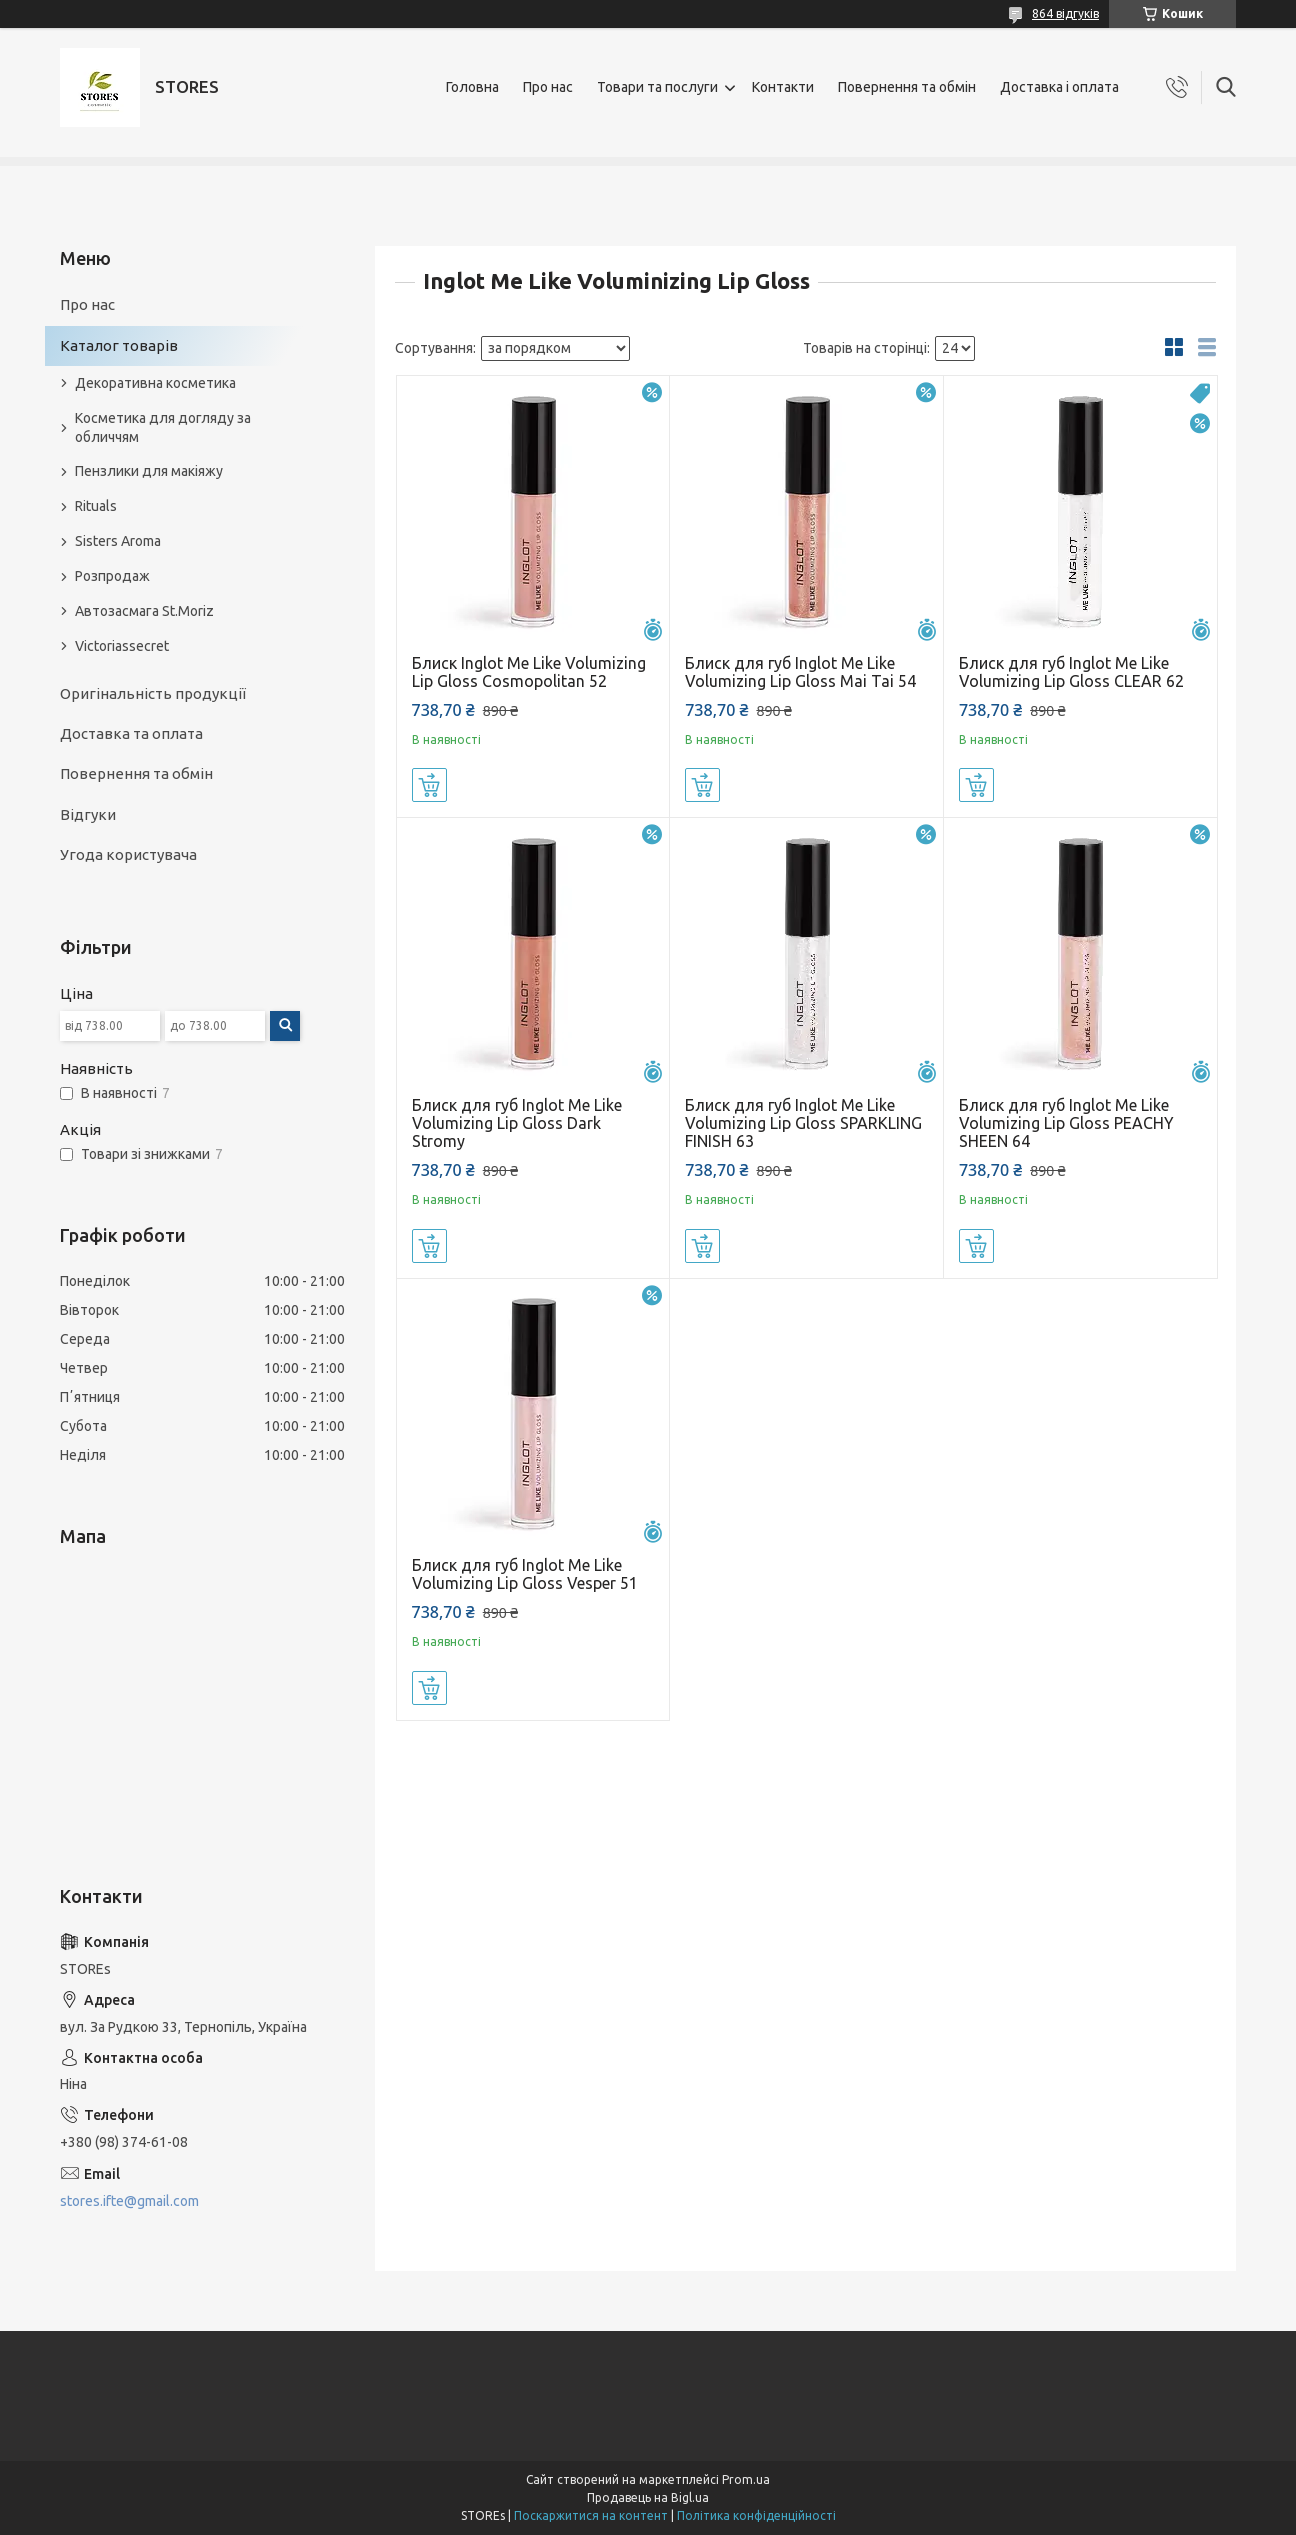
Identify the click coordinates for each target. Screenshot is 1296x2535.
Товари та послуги (657, 87)
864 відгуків (1065, 13)
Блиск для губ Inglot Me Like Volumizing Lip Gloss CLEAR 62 (1071, 672)
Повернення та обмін (907, 87)
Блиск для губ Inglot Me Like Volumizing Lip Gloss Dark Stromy (517, 1123)
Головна (472, 87)
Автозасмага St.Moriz (144, 611)
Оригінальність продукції (153, 693)
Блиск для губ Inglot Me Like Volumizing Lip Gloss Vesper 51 (525, 1574)
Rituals (96, 506)
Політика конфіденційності (756, 2515)
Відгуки (88, 814)
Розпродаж (112, 576)
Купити (429, 785)
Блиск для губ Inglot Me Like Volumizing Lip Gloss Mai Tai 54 (800, 672)
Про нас (548, 87)
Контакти (783, 87)
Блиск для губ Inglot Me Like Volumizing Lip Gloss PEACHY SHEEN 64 (1066, 1123)
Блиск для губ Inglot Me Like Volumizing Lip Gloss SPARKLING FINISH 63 (803, 1123)
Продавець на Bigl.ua (648, 2497)
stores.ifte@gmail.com (129, 2201)
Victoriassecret (122, 646)
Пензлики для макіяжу (149, 471)
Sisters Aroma (118, 541)
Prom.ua (746, 2479)
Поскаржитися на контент (591, 2515)
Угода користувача (128, 854)
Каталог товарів (119, 345)
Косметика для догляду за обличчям (163, 427)
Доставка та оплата (131, 733)
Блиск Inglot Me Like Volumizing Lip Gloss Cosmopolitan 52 (529, 672)
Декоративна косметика (155, 383)
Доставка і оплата (1059, 87)
